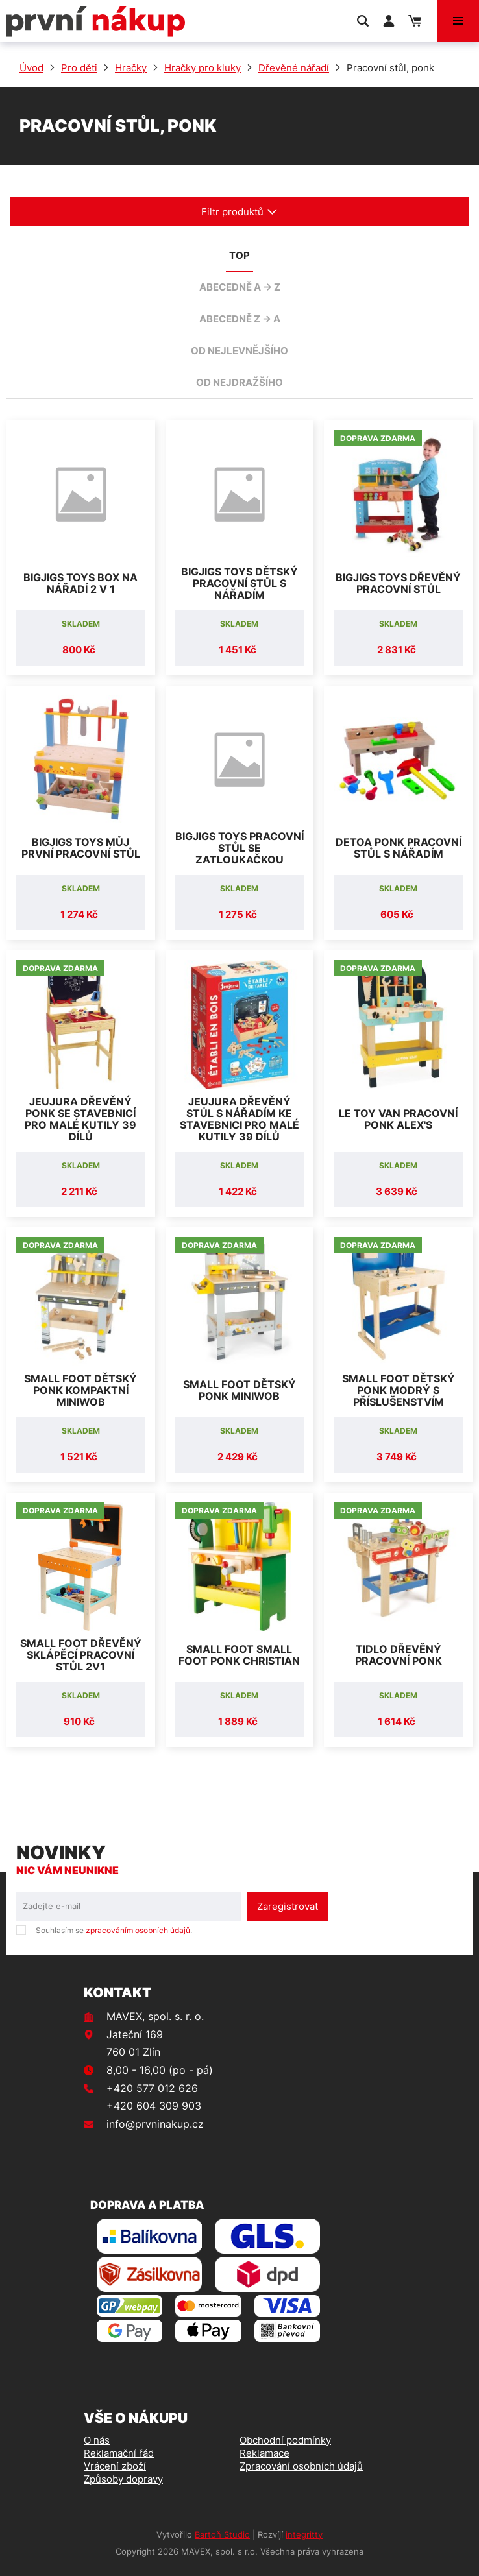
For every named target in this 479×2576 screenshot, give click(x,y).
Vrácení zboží (115, 2466)
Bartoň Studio (222, 2534)
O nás (97, 2440)
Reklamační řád (119, 2453)
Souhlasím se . (114, 1930)
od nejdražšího (239, 382)
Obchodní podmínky (285, 2440)
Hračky (131, 68)
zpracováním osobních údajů (138, 1930)
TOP (239, 255)
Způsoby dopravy (123, 2479)
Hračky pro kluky (202, 68)
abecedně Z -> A (239, 319)
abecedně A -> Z (239, 287)
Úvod (31, 68)
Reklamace (264, 2453)
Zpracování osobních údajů (301, 2466)
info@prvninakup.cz (155, 2123)
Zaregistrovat (287, 1906)
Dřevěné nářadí (293, 68)
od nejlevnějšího (239, 350)
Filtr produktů (239, 212)
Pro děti (79, 68)
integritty (304, 2534)
